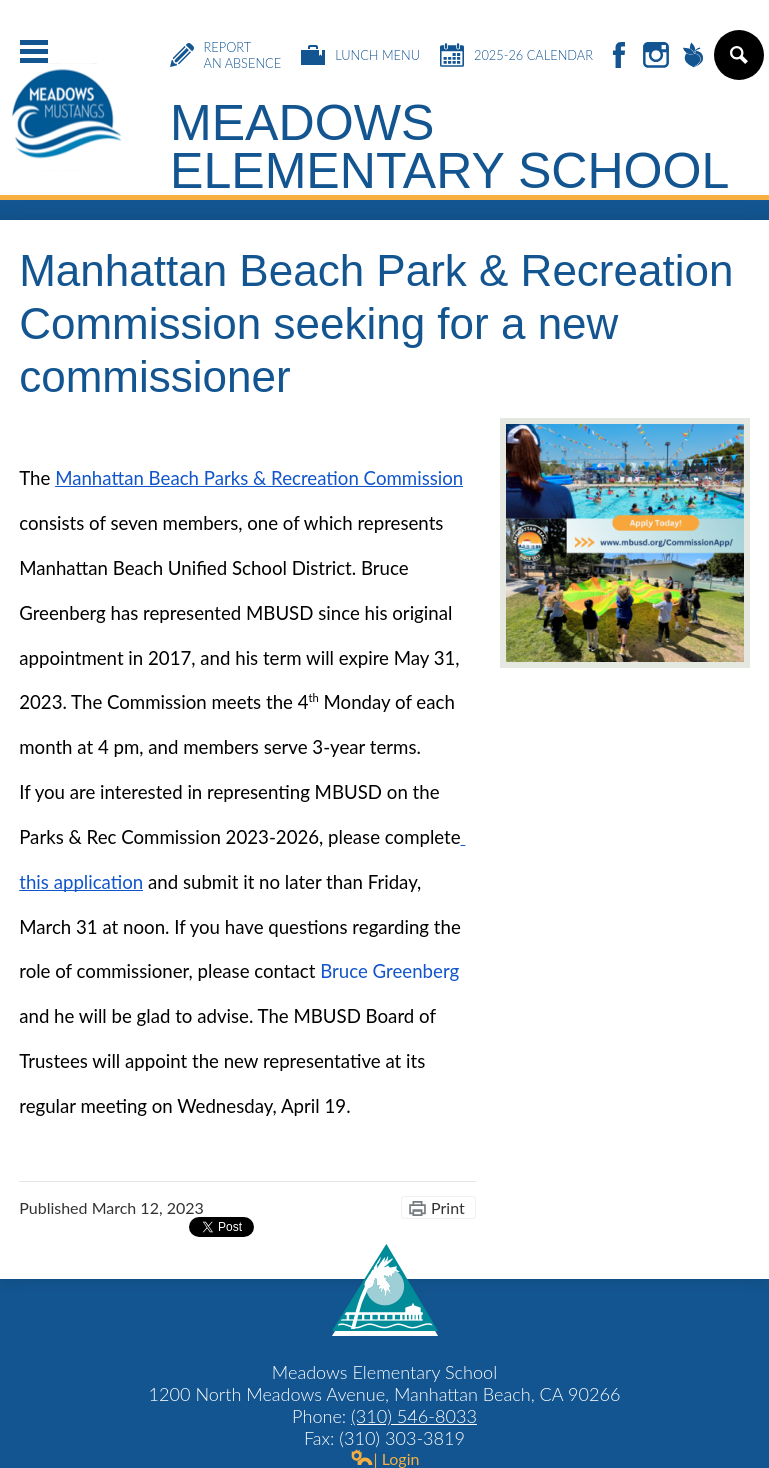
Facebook (619, 56)
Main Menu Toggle (34, 51)
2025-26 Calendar (516, 55)
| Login (385, 1458)
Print (448, 1207)
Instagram (656, 56)
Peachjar (693, 56)
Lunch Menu (360, 55)
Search (737, 63)
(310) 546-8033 (414, 1416)
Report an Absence (226, 55)
